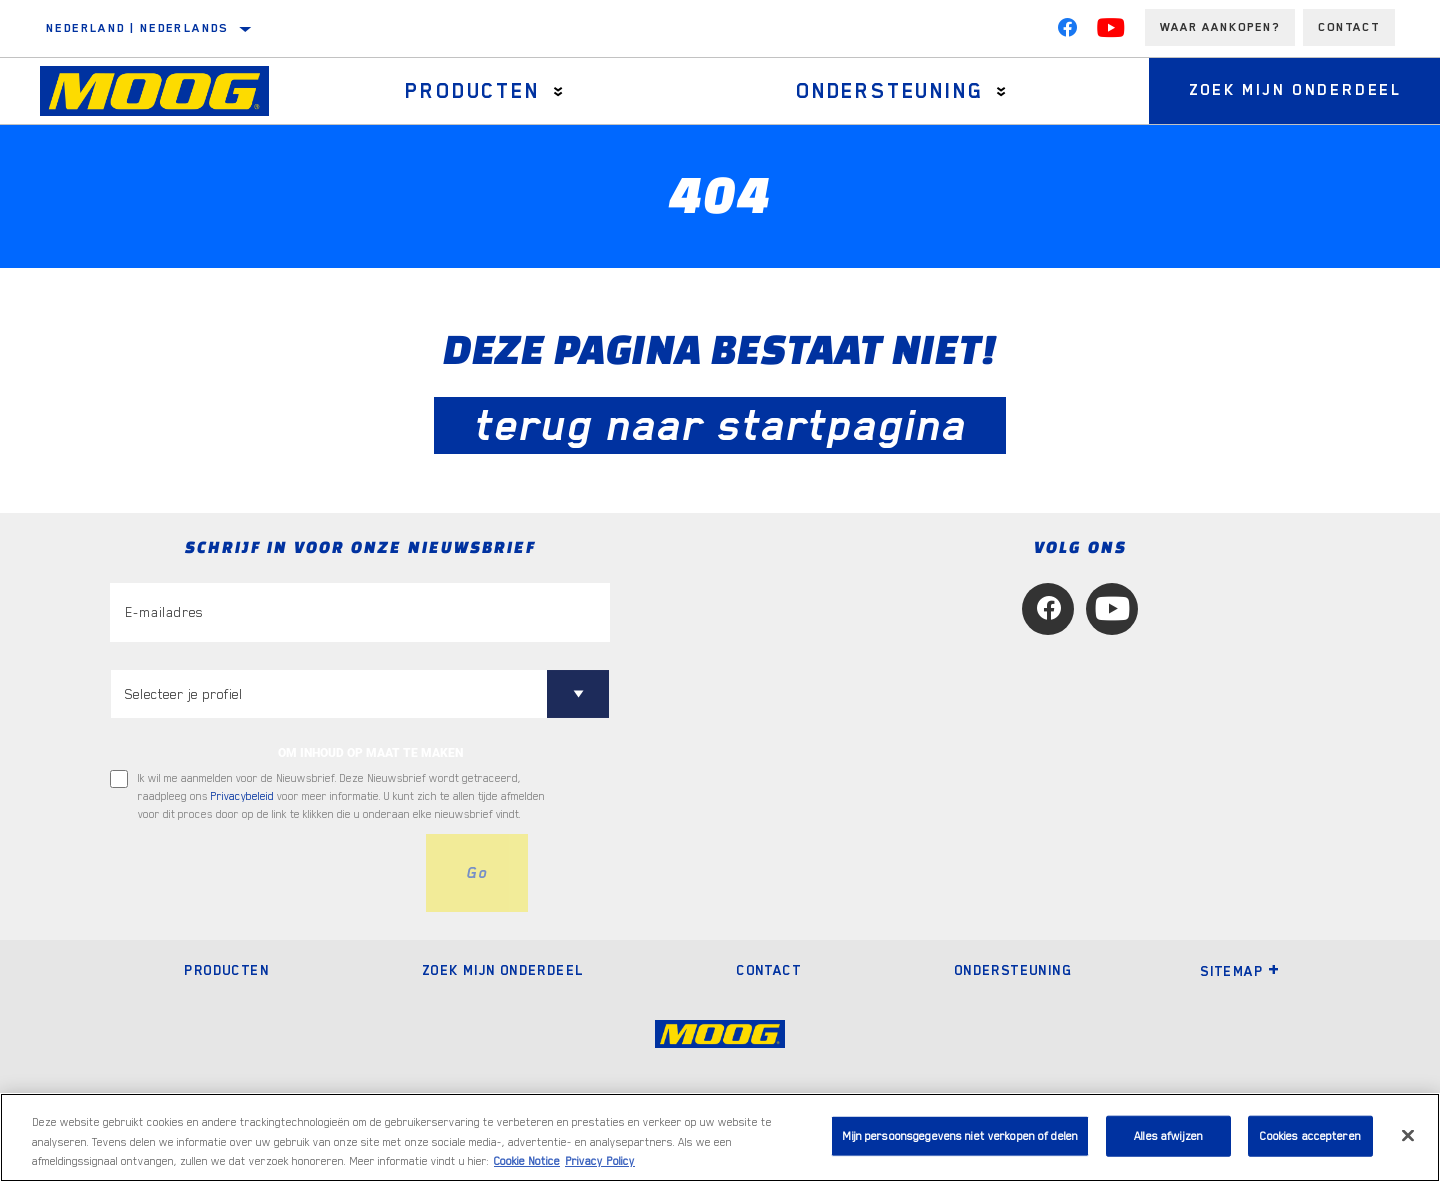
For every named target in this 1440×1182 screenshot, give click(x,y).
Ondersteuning (889, 91)
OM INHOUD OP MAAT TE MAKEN (370, 753)
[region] (720, 1137)
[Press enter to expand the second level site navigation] (558, 91)
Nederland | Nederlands (137, 28)
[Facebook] (1067, 32)
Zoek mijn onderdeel (503, 970)
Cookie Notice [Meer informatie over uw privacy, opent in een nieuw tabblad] (527, 1161)
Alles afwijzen (1168, 1135)
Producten (472, 91)
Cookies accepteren (1310, 1135)
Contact (1349, 27)
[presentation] (262, 873)
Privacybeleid (242, 796)
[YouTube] (1111, 32)
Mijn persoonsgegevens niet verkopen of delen (960, 1135)
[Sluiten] (1408, 1135)
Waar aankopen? (1220, 27)
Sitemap (1240, 971)
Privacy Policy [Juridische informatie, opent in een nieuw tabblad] (600, 1161)
